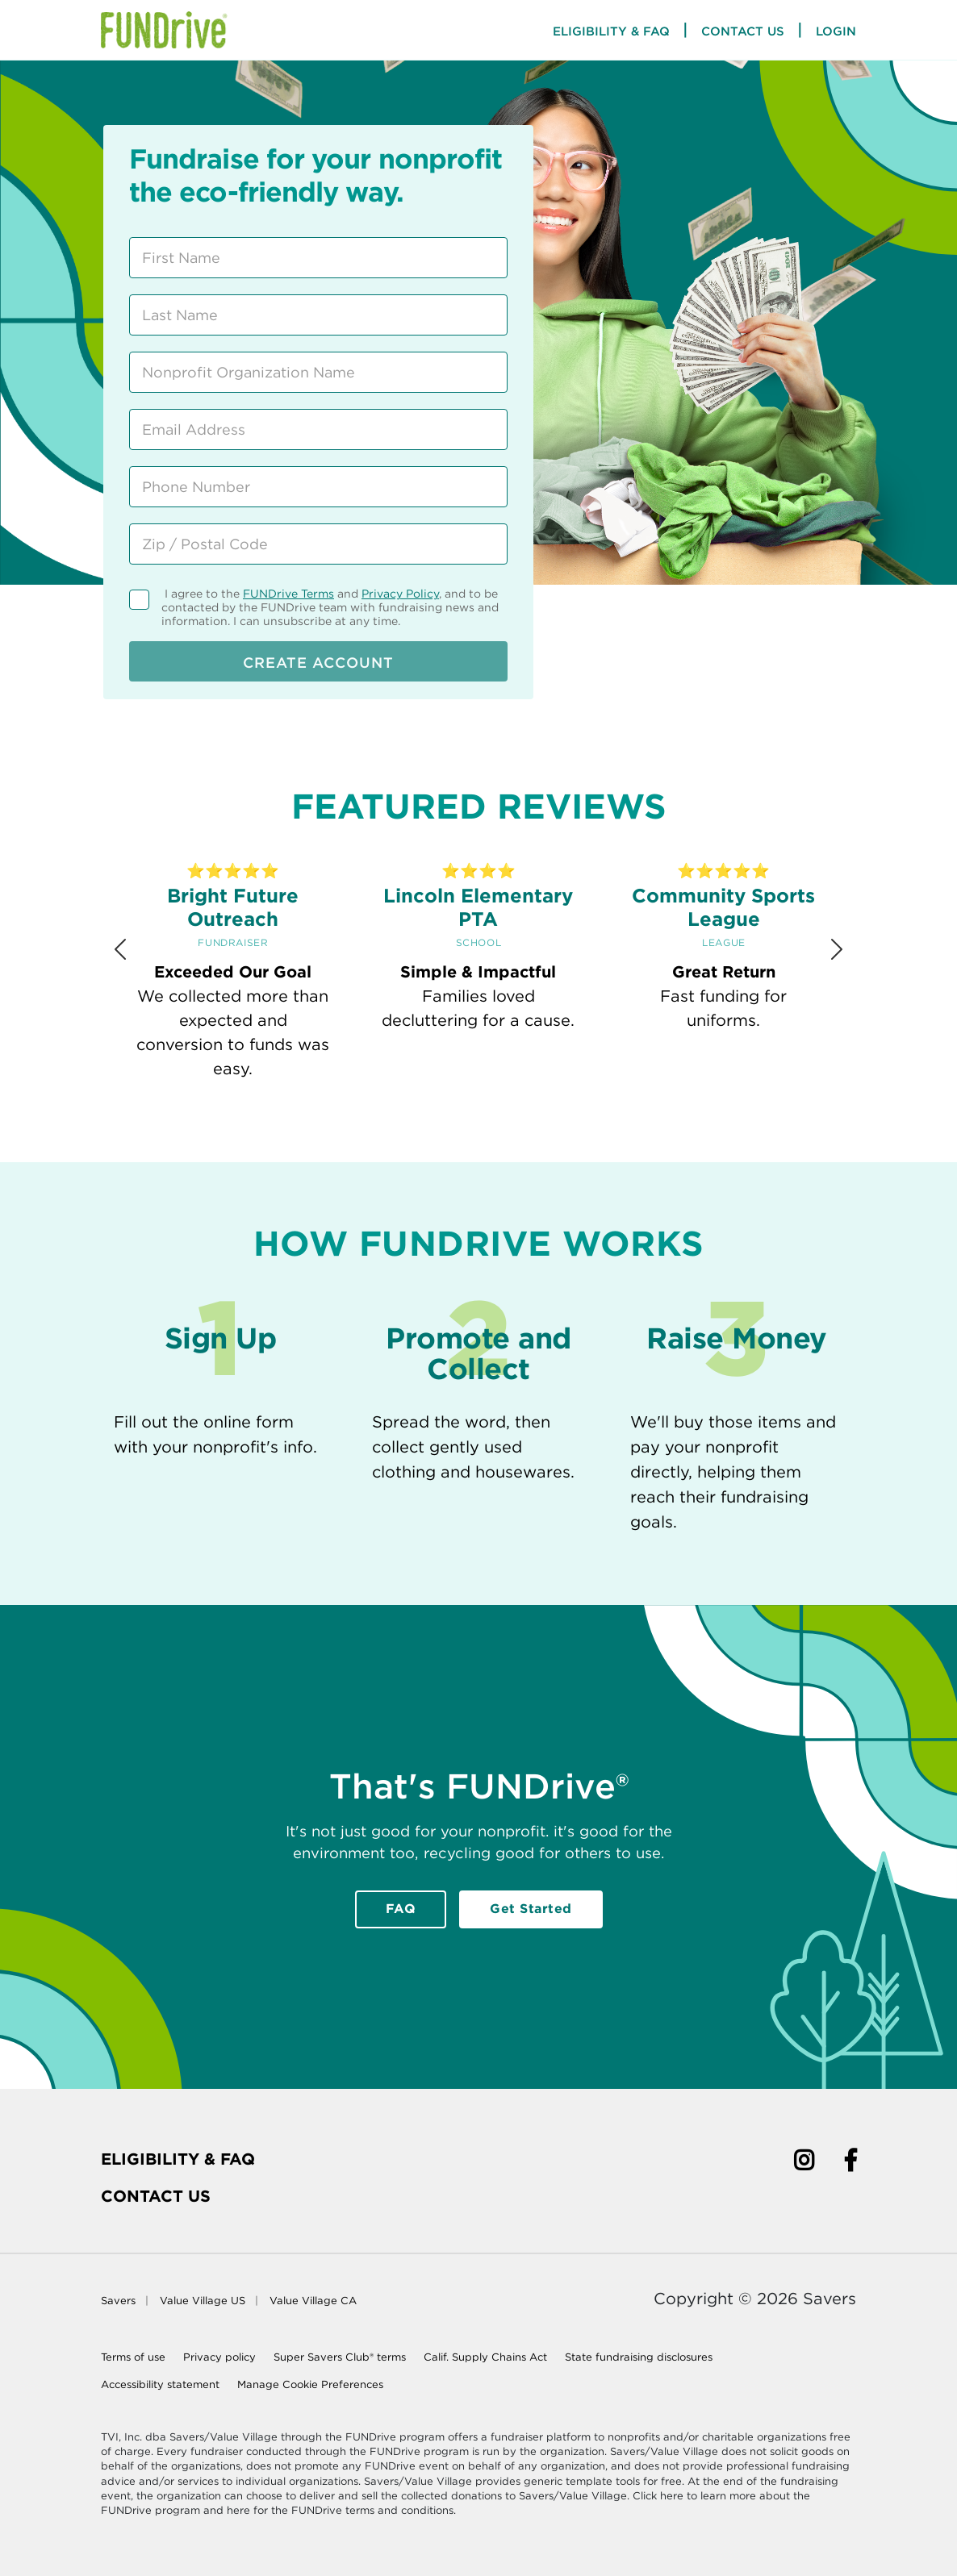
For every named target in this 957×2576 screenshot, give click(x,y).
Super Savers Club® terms (340, 2357)
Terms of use (133, 2357)
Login (836, 31)
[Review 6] (570, 1127)
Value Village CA (313, 2301)
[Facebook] (850, 2163)
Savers (118, 2301)
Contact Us (742, 31)
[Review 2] (424, 1127)
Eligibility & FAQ (178, 2159)
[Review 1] (386, 1127)
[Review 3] (460, 1127)
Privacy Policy (400, 593)
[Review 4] (497, 1127)
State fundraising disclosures (639, 2357)
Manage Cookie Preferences (310, 2384)
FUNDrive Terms (288, 593)
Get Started (531, 1908)
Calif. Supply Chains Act (485, 2357)
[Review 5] (533, 1127)
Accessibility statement (160, 2384)
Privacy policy (219, 2357)
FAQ (401, 1908)
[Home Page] (164, 29)
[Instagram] (804, 2163)
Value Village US (202, 2301)
